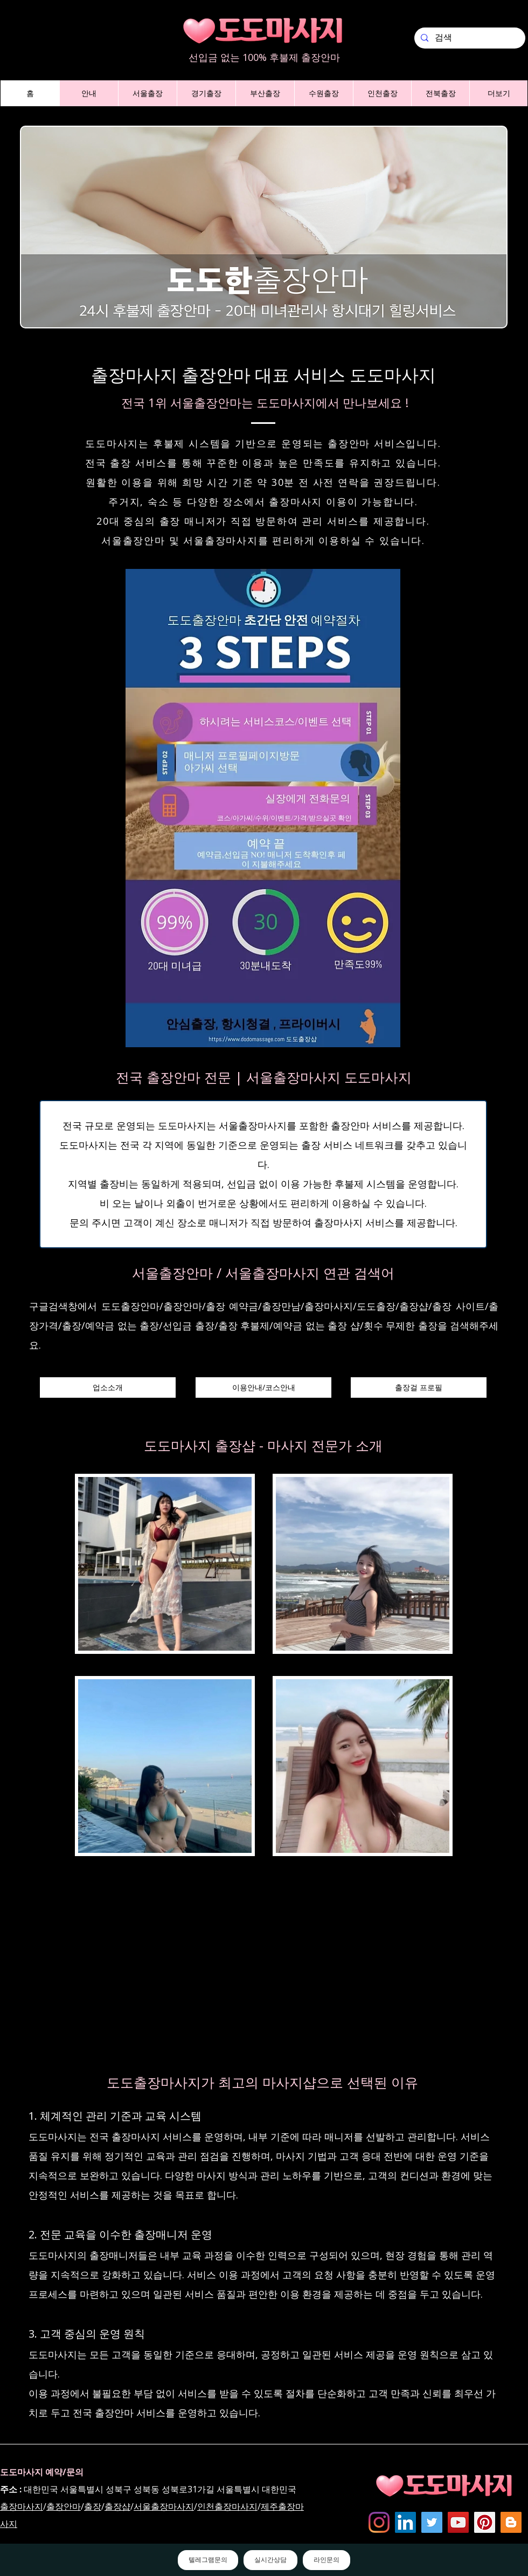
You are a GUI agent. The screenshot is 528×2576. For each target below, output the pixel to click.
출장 (92, 2506)
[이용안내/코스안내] (263, 1387)
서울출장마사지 (164, 2506)
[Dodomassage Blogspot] (511, 2522)
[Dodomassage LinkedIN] (405, 2522)
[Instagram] (379, 2522)
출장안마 (63, 2506)
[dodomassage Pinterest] (484, 2522)
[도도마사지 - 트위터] (431, 2522)
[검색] (469, 38)
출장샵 (117, 2506)
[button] (88, 93)
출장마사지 (21, 2506)
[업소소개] (107, 1387)
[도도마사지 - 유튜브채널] (458, 2522)
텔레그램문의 (208, 2560)
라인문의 (326, 2560)
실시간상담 (270, 2560)
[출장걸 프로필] (418, 1387)
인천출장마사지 (227, 2506)
